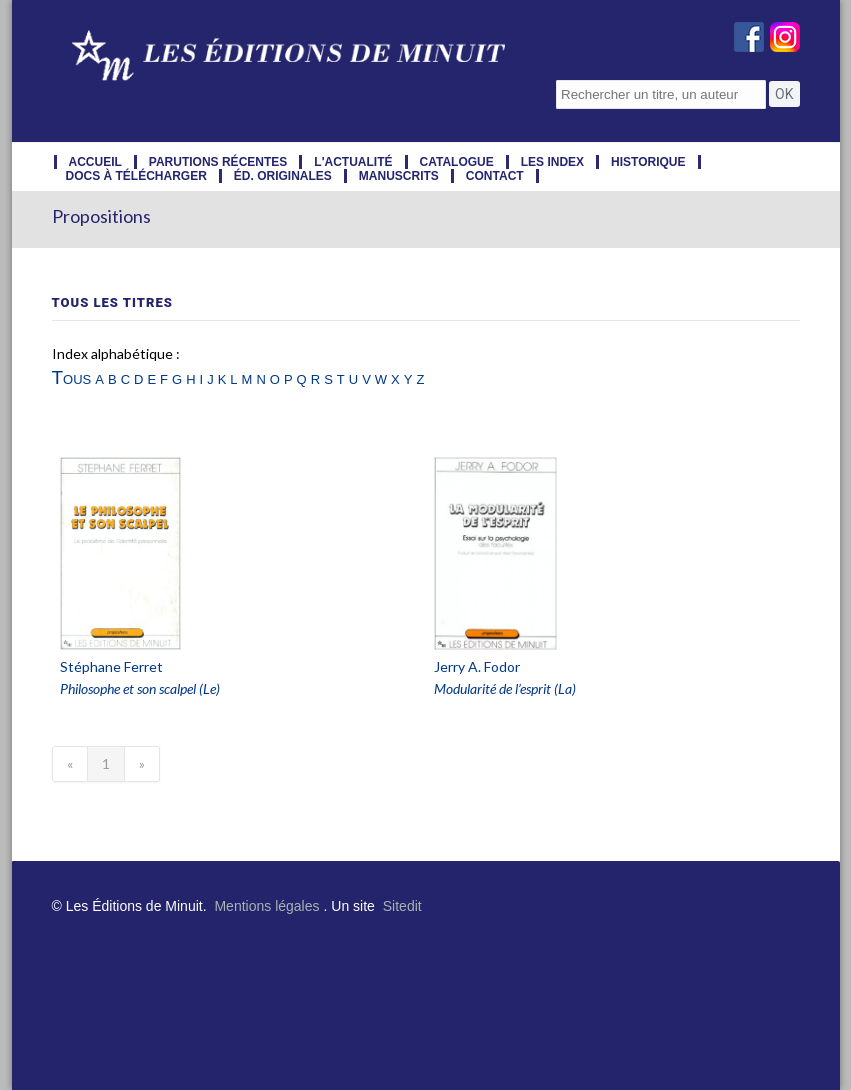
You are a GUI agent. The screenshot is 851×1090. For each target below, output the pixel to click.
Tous (72, 377)
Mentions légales (266, 906)
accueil (95, 162)
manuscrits (399, 176)
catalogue (457, 162)
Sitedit (402, 906)
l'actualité (353, 162)
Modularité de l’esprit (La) (505, 688)
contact (495, 176)
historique (648, 162)
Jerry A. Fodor (477, 666)
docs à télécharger (136, 176)
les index (552, 162)
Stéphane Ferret (111, 666)
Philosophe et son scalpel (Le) (140, 688)
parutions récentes (218, 162)
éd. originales (283, 176)
